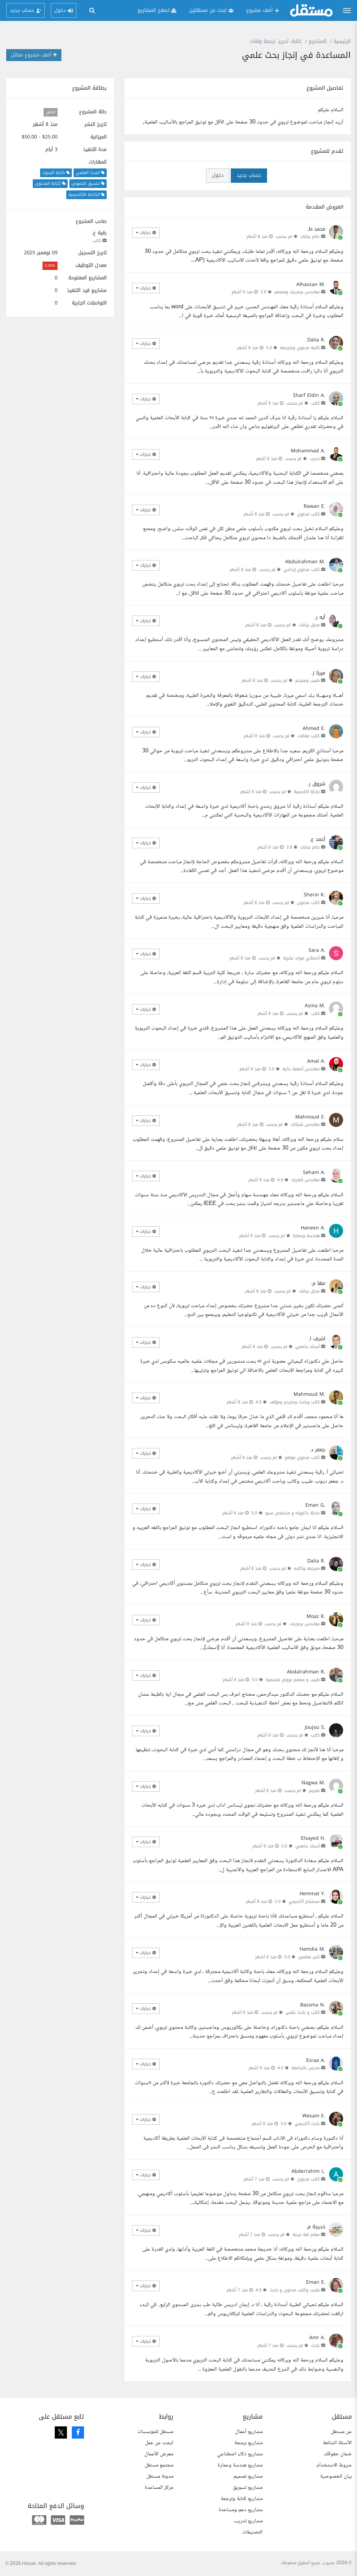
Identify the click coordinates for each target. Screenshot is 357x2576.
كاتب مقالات (308, 736)
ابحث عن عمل (159, 2443)
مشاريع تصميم (248, 2476)
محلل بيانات (309, 625)
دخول (217, 175)
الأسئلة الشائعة (337, 2443)
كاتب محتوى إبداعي (301, 569)
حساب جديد (249, 175)
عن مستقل (341, 2431)
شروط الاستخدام (334, 2465)
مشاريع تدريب (248, 2521)
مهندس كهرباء (305, 1180)
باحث (315, 2345)
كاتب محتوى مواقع (302, 1457)
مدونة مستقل (159, 2476)
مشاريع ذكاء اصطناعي (240, 2454)
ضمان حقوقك (338, 2454)
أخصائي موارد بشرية (301, 958)
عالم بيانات (310, 236)
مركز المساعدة (159, 2487)
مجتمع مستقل (159, 2465)
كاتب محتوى (308, 514)
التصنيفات (252, 2532)
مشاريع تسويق (248, 2487)
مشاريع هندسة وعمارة (240, 2465)
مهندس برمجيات (304, 1624)
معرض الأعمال (158, 2454)
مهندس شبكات (305, 1124)
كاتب (96, 240)
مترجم (314, 1790)
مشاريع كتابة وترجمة (242, 2498)
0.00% (50, 265)
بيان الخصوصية (336, 2476)
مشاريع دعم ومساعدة (241, 2510)
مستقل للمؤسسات (155, 2431)
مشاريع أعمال (249, 2431)
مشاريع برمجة (248, 2443)
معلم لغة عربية (306, 2234)
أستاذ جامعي (307, 1346)
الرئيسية (342, 41)
